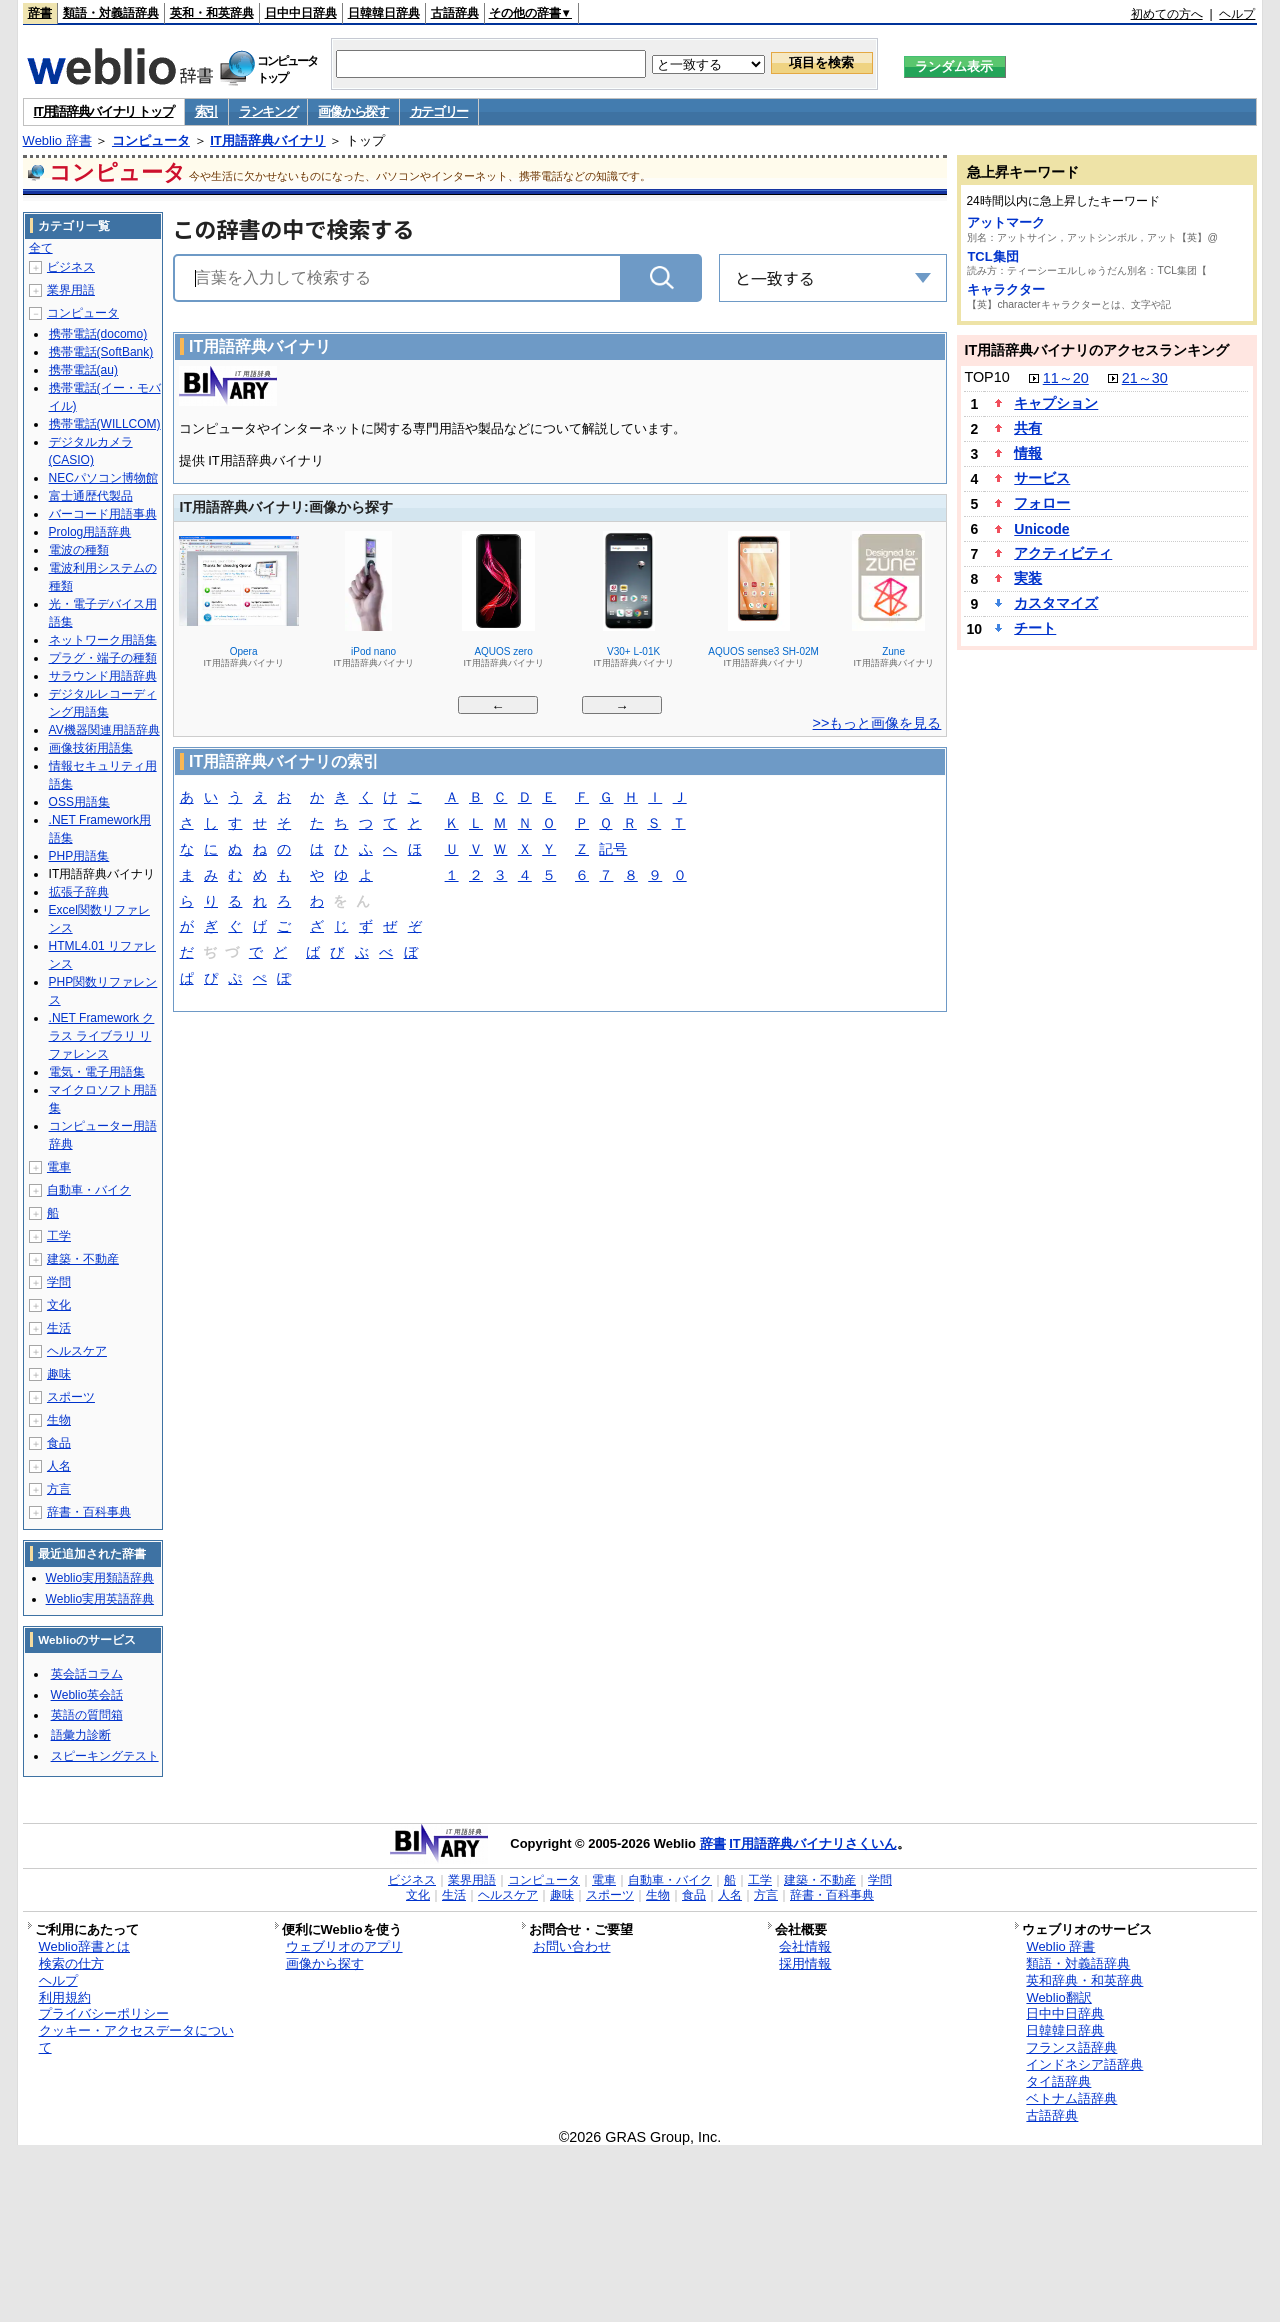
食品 (59, 1443)
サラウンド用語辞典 (103, 676)
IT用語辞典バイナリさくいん (813, 1843)
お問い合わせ (572, 1946)
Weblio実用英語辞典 (100, 1599)
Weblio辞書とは (84, 1946)
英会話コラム (87, 1674)
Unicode (1041, 529)
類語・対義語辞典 (111, 13)
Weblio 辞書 (57, 140)
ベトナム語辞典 (1071, 2098)
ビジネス (71, 267)
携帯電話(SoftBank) (101, 352)
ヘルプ (1237, 14)
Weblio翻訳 (1058, 1997)
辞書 (40, 13)
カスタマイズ (1056, 603)
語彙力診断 (81, 1735)
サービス (1042, 478)
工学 (59, 1236)
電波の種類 (79, 550)
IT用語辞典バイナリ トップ (104, 111)
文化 (59, 1305)
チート (1035, 628)
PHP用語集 (79, 856)
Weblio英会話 (87, 1695)
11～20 (1066, 378)
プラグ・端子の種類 (103, 658)
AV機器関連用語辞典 (104, 730)
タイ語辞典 (1058, 2081)
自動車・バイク (89, 1190)
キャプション (1056, 403)
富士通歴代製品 (91, 496)
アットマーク (1006, 222)
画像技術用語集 (91, 748)
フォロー (1042, 503)
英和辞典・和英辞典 (1084, 1980)
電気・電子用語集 (97, 1072)
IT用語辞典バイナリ (268, 140)
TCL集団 (992, 256)
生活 (59, 1328)
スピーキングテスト (105, 1756)
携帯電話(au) (83, 370)
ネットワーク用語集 (103, 640)
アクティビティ (1063, 553)
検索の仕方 (71, 1963)
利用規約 (65, 1997)
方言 (59, 1489)
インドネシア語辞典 (1084, 2064)
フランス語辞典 (1071, 2047)
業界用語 (71, 290)
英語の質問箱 (87, 1715)
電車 (59, 1167)
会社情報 (805, 1946)
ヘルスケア (77, 1351)
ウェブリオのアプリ (344, 1946)
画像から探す (353, 111)
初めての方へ (1167, 14)
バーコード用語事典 (103, 514)
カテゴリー (439, 111)
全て (41, 248)
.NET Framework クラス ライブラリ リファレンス (102, 1036)
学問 (59, 1282)
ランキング (268, 111)
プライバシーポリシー (104, 2013)
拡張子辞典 (79, 892)
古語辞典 (455, 13)
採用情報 (805, 1963)
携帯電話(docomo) (98, 334)
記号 (613, 850)
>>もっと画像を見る (877, 723)
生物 (59, 1420)
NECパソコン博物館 (103, 478)
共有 (1028, 428)
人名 (59, 1466)
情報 (1028, 453)
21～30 (1145, 378)
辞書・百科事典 (89, 1512)
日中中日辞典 (301, 13)
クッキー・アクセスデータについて (136, 2039)
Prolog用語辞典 (90, 532)
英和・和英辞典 (212, 13)
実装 (1028, 578)
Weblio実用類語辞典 (100, 1578)
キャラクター (1006, 289)
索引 (206, 111)
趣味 (59, 1374)
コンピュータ (151, 140)
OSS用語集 (79, 802)
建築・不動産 (83, 1259)
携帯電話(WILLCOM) (105, 424)
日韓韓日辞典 (384, 13)
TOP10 (986, 377)
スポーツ (71, 1397)
